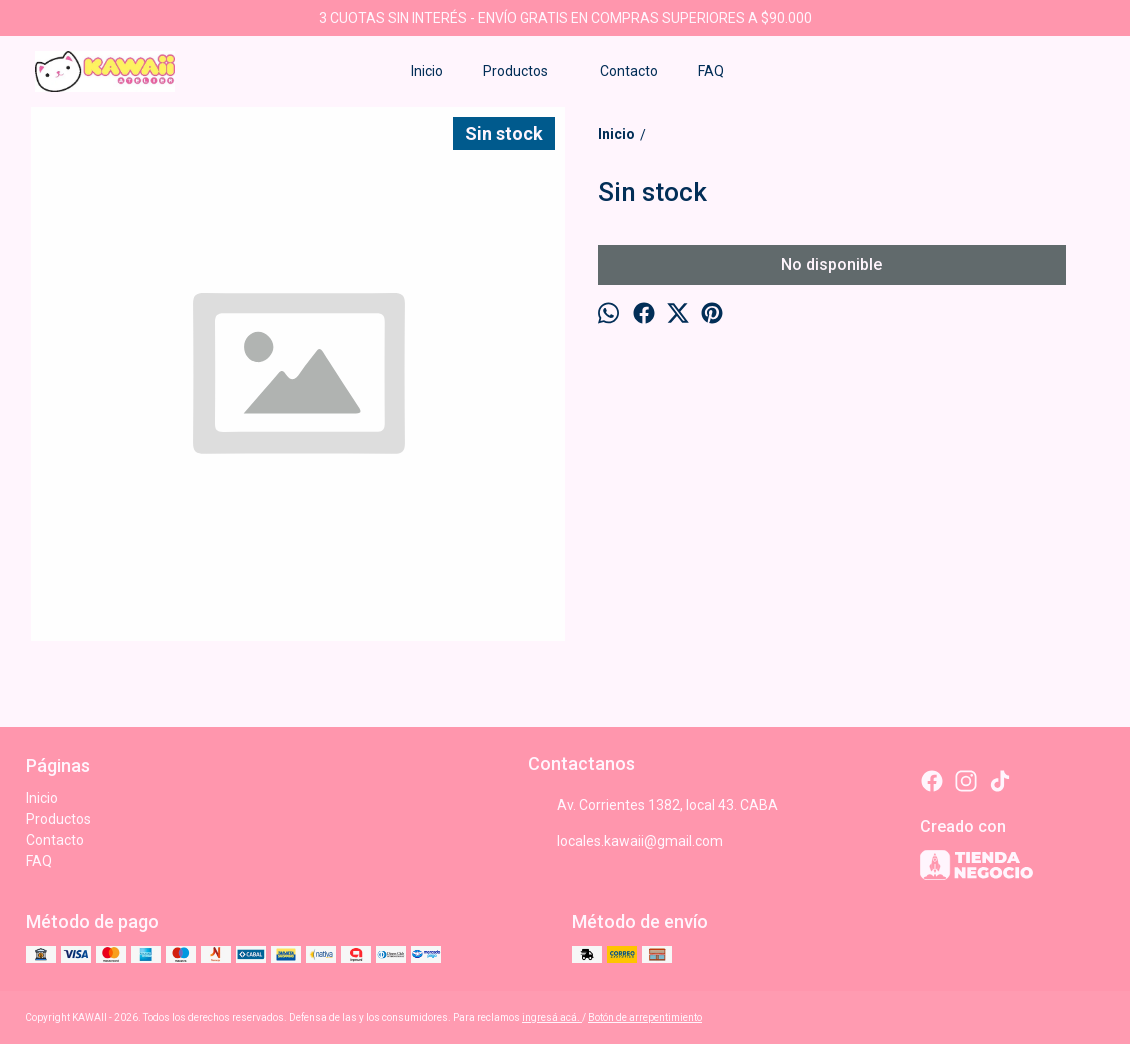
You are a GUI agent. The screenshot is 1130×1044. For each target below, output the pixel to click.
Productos (525, 71)
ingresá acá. (552, 1017)
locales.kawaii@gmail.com (625, 842)
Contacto (629, 71)
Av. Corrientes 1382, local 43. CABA (653, 806)
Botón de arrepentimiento (645, 1017)
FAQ (711, 71)
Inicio (427, 71)
